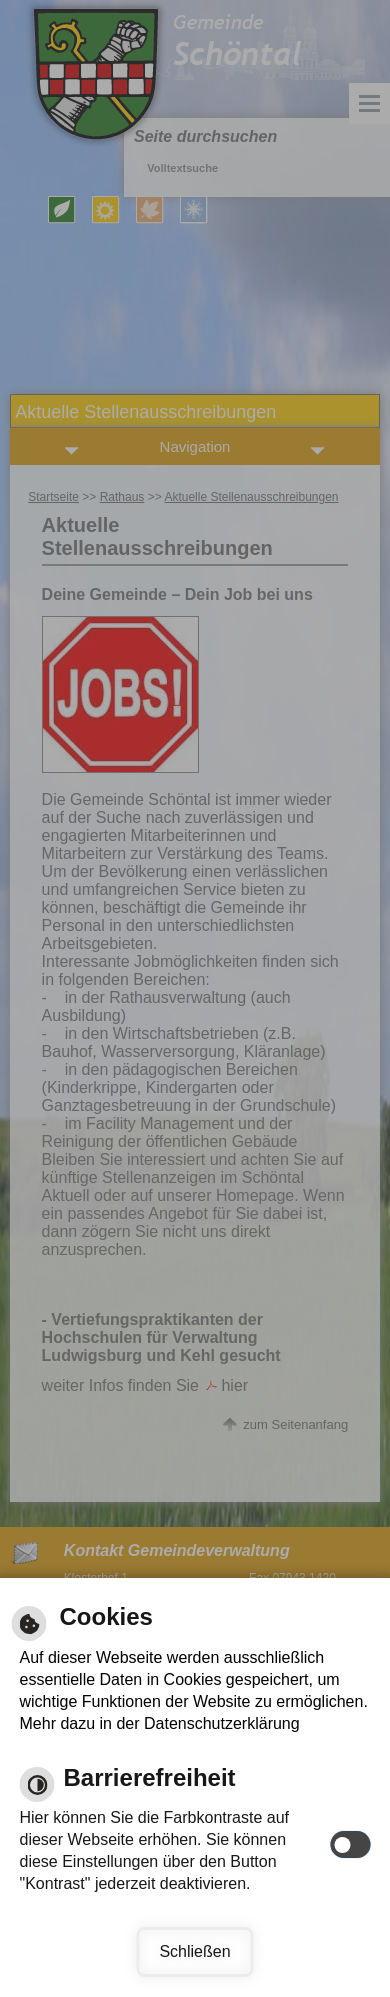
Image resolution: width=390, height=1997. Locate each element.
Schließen (194, 1951)
